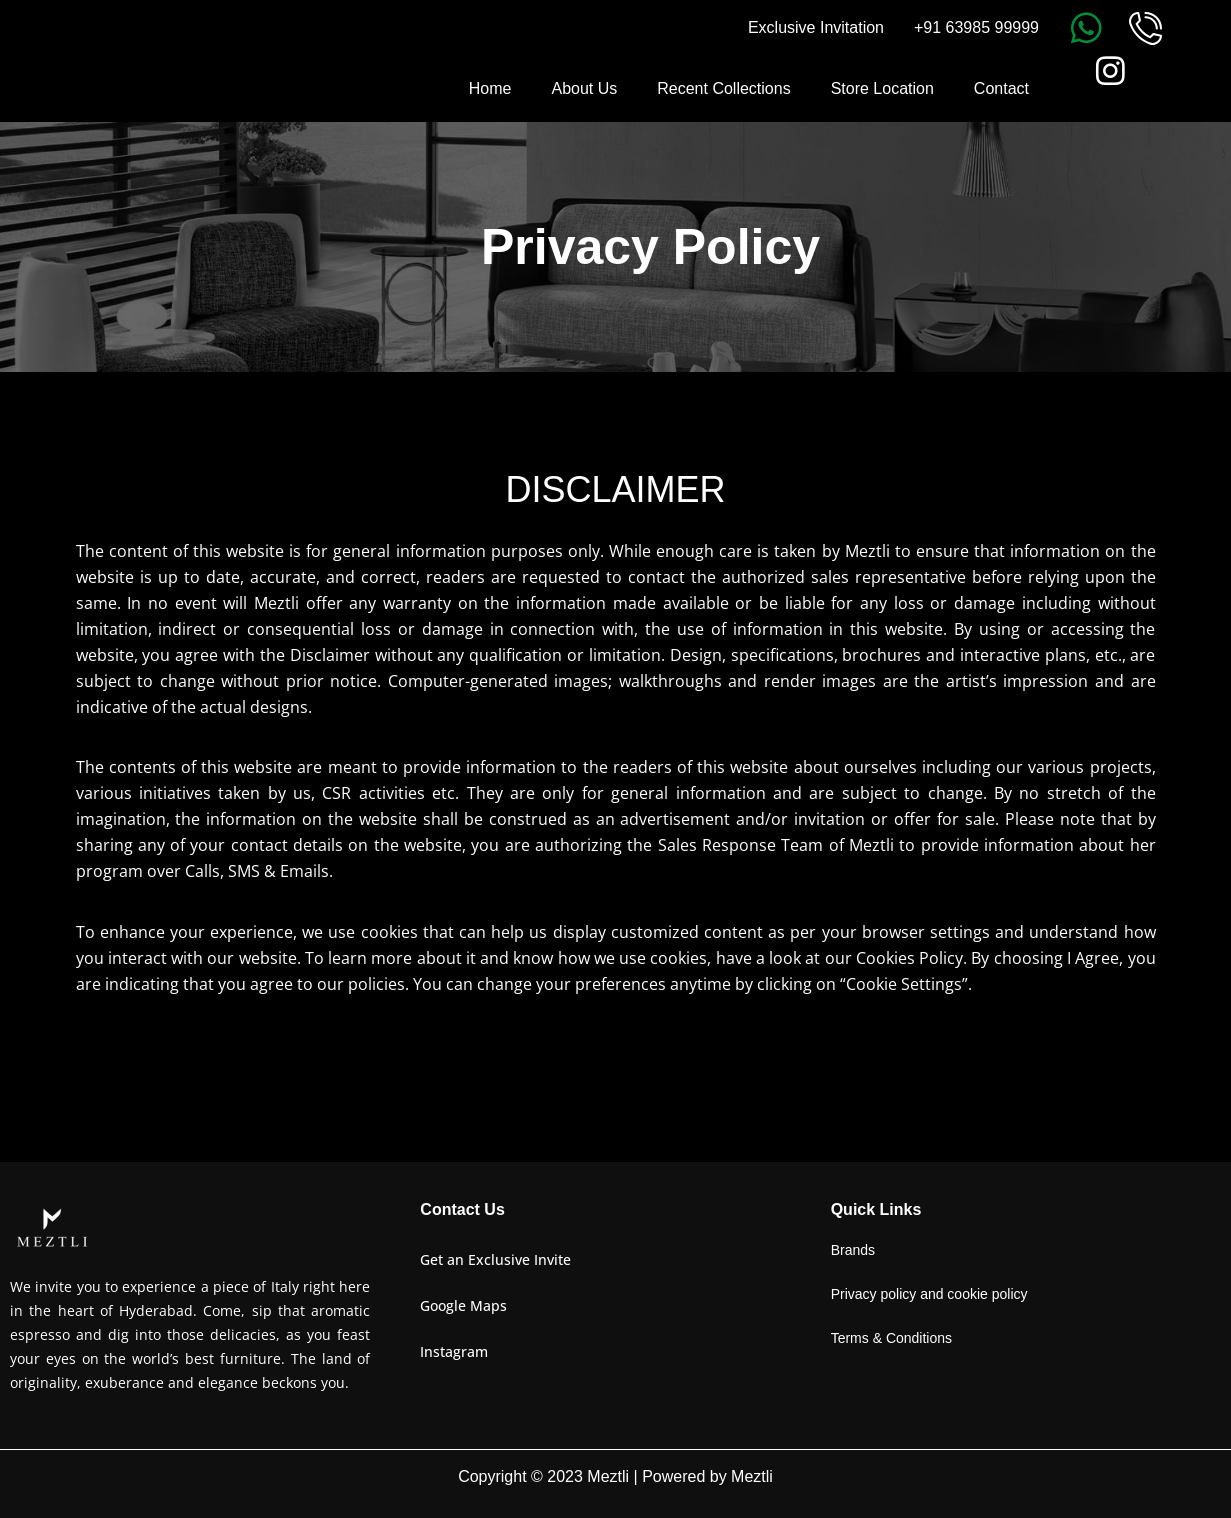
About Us (584, 88)
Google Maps (463, 1305)
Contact (1001, 88)
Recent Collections (723, 88)
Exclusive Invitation (816, 27)
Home (490, 88)
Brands (853, 1250)
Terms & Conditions (891, 1338)
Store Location (882, 88)
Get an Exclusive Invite (495, 1259)
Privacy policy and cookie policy (929, 1294)
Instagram (454, 1351)
